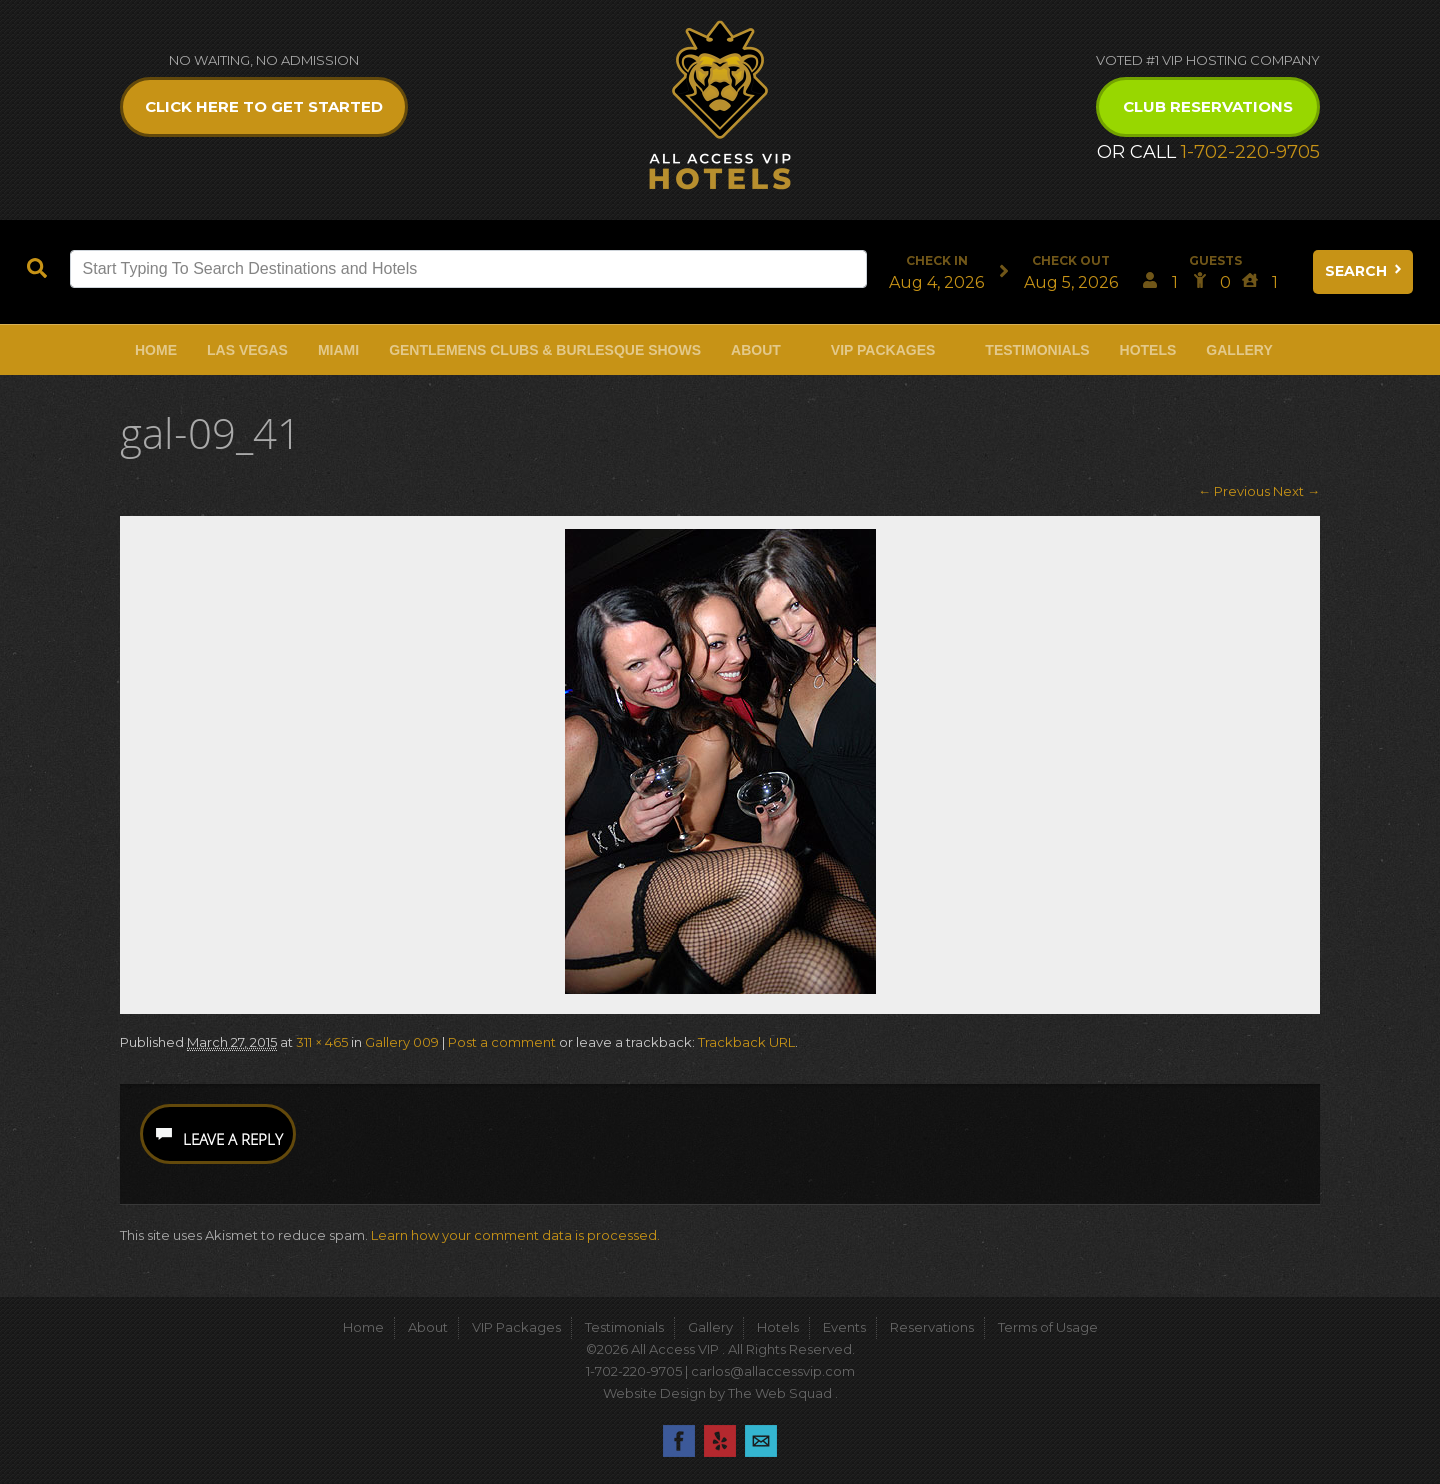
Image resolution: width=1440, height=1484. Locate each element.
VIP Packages (883, 350)
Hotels (1148, 350)
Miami (338, 350)
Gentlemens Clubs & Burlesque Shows (545, 350)
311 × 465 (322, 1042)
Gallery (1239, 350)
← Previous (1234, 491)
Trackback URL (746, 1042)
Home (156, 350)
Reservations (932, 1327)
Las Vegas (247, 350)
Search (1365, 271)
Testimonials (1037, 350)
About (756, 350)
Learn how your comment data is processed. (515, 1235)
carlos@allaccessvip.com (773, 1371)
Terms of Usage (1048, 1327)
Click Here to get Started (264, 106)
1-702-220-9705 (1250, 152)
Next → (1296, 491)
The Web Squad (781, 1393)
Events (844, 1327)
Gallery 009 (402, 1042)
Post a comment (502, 1042)
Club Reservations (1208, 106)
